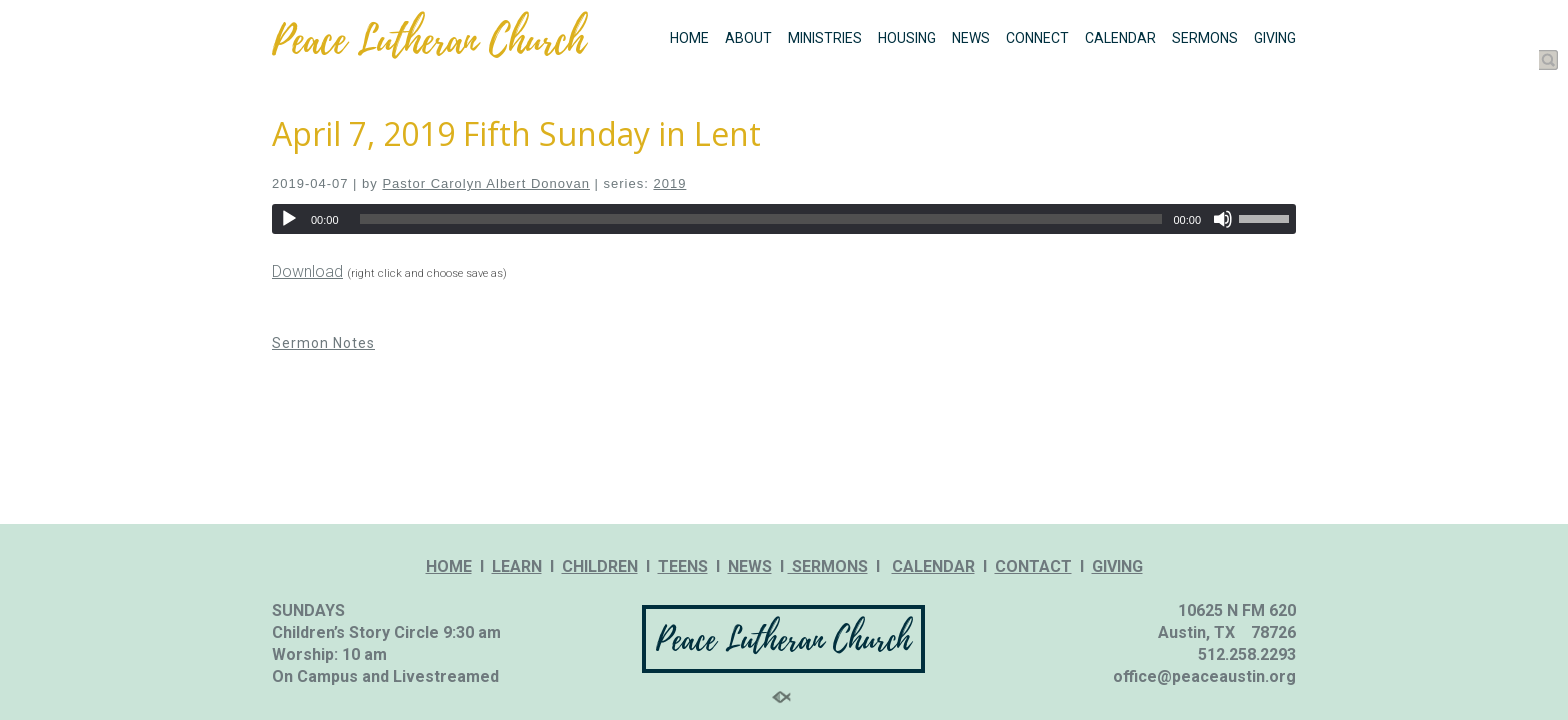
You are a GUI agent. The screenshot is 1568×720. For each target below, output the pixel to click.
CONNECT (1037, 38)
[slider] (761, 219)
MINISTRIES (825, 38)
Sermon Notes (323, 343)
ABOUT (748, 38)
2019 (669, 183)
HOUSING (907, 38)
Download (307, 271)
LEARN (517, 566)
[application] (784, 219)
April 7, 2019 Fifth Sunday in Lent (516, 133)
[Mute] (1223, 219)
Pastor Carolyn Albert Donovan (485, 183)
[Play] (289, 219)
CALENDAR (1120, 38)
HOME (689, 38)
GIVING (1275, 38)
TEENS (683, 566)
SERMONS (1205, 38)
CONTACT (1033, 566)
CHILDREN (600, 566)
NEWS (971, 38)
